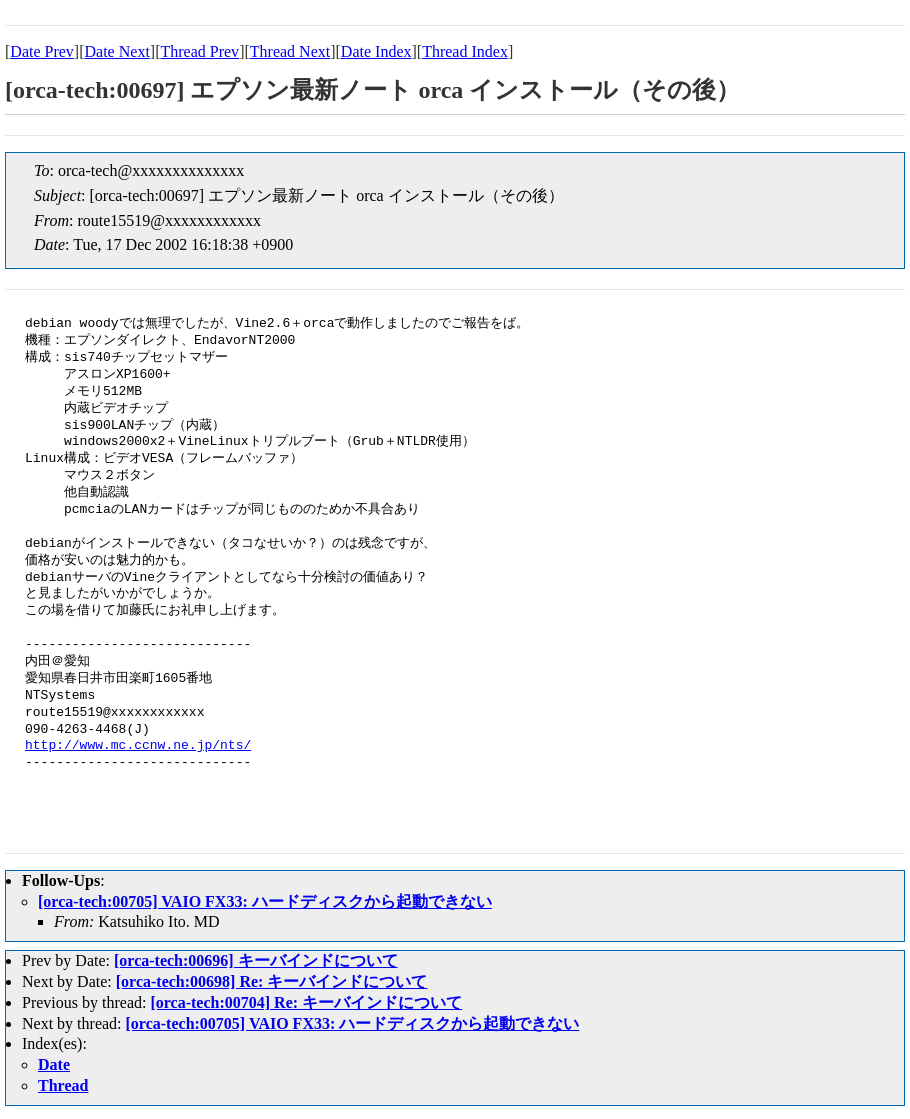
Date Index (376, 51)
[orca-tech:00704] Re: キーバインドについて (306, 1002)
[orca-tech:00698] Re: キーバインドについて (272, 981)
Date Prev (42, 51)
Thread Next (290, 51)
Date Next (117, 51)
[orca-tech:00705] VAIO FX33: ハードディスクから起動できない (265, 901)
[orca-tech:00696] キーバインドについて (256, 960)
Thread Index (465, 51)
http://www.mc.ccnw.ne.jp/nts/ (138, 746)
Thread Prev (199, 51)
